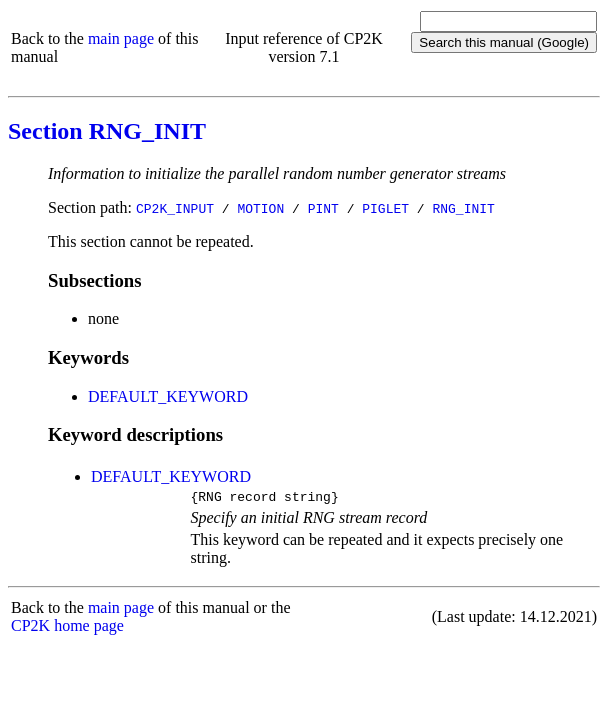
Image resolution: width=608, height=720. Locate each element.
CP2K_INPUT (175, 208)
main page (121, 38)
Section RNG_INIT (107, 131)
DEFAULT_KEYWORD (168, 396)
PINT (323, 208)
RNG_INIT (463, 208)
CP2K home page (67, 628)
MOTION (260, 208)
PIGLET (385, 208)
